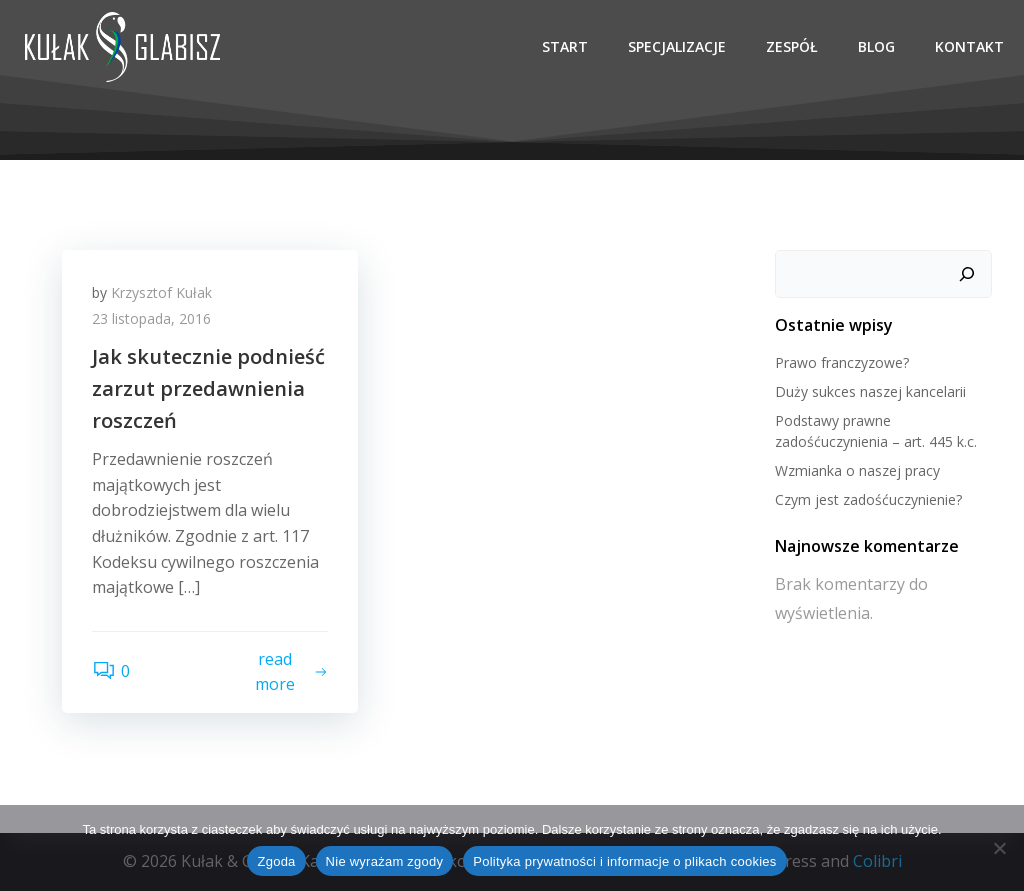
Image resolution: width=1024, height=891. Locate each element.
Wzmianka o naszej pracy (857, 470)
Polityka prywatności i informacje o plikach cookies (624, 861)
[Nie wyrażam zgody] (999, 848)
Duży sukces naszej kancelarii (870, 391)
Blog (876, 46)
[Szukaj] (967, 274)
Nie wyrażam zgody (385, 861)
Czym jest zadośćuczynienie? (868, 499)
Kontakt (969, 46)
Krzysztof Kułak (161, 292)
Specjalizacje (677, 46)
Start (565, 46)
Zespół (792, 46)
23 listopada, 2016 (151, 318)
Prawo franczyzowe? (842, 362)
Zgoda (276, 861)
